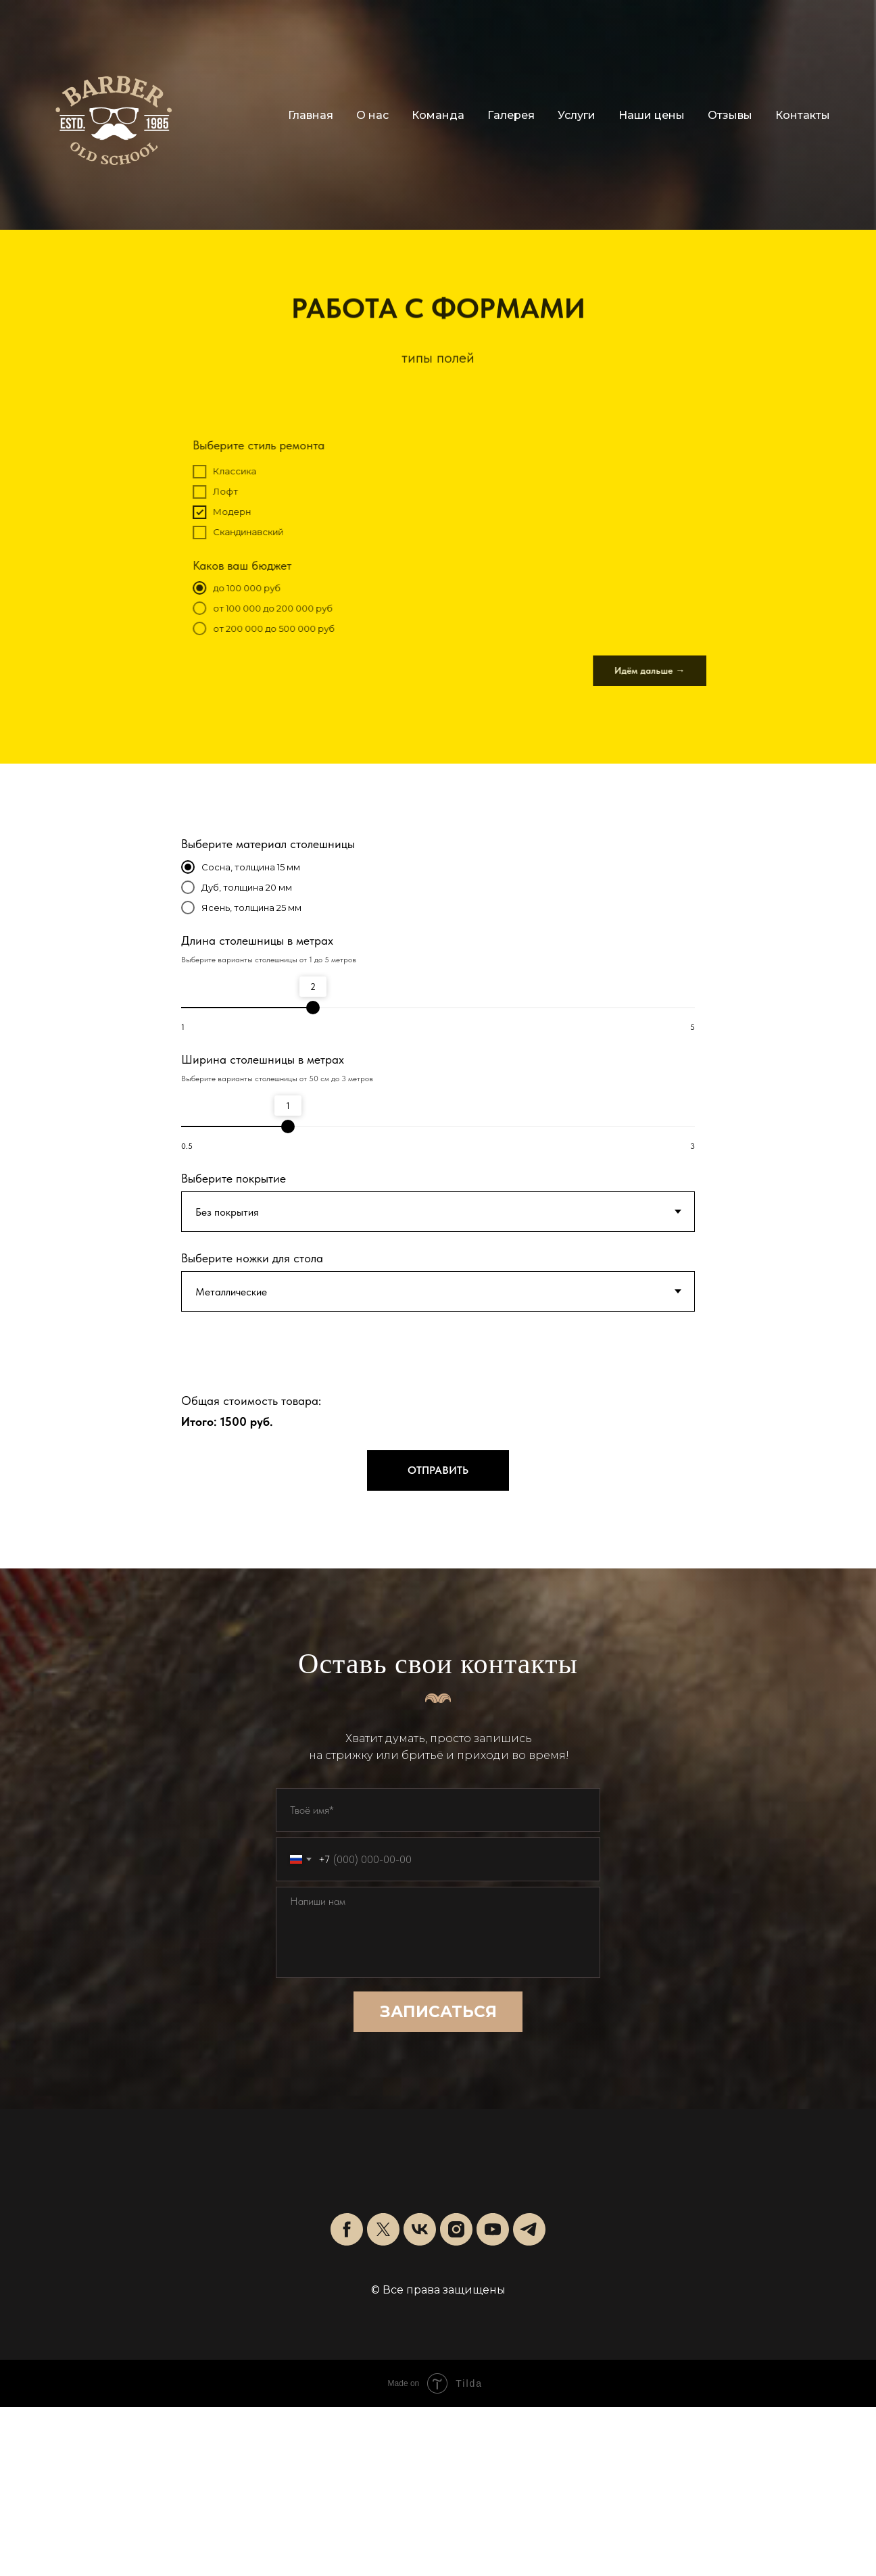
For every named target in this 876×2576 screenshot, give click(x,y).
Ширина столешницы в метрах (262, 1059)
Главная (310, 115)
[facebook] (347, 2229)
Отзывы (730, 115)
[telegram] (529, 2229)
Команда (438, 115)
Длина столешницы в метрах (257, 940)
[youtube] (493, 2229)
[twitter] (383, 2229)
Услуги (576, 115)
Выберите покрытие (233, 1178)
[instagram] (456, 2229)
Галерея (511, 115)
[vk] (420, 2229)
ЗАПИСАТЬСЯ (438, 2011)
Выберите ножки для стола (252, 1258)
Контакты (802, 115)
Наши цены (651, 115)
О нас (372, 115)
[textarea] (438, 1932)
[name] (438, 1810)
